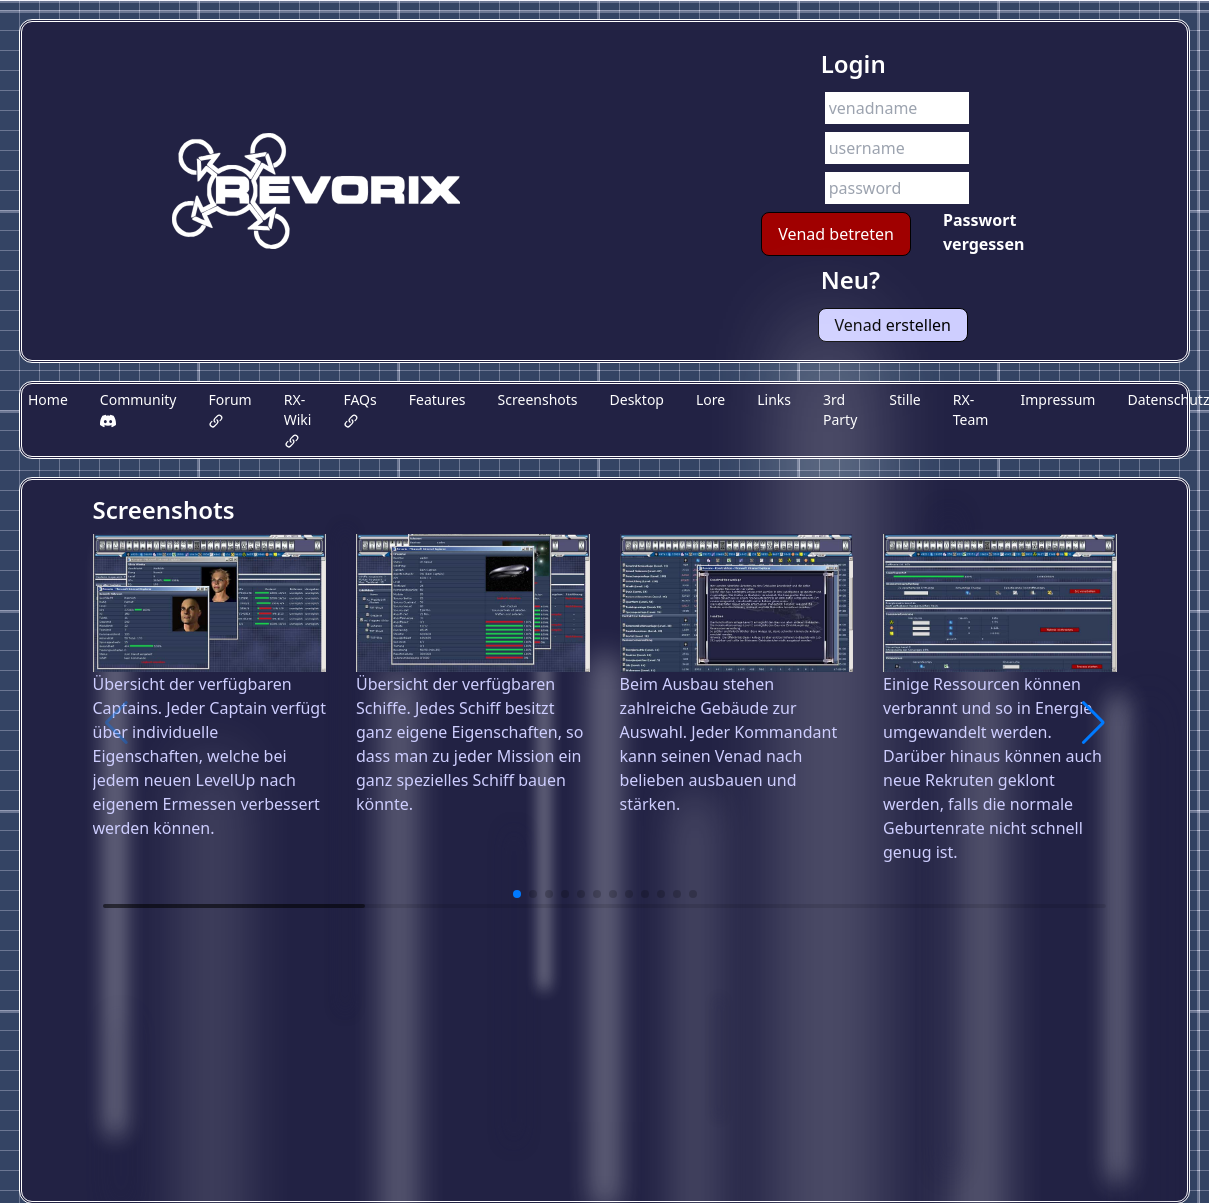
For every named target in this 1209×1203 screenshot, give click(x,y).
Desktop (637, 399)
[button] (1093, 723)
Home (48, 399)
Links (774, 399)
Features (437, 399)
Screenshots (538, 399)
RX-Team (971, 409)
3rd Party (840, 409)
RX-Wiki (298, 419)
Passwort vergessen (983, 232)
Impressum (1057, 399)
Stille (904, 399)
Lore (710, 399)
